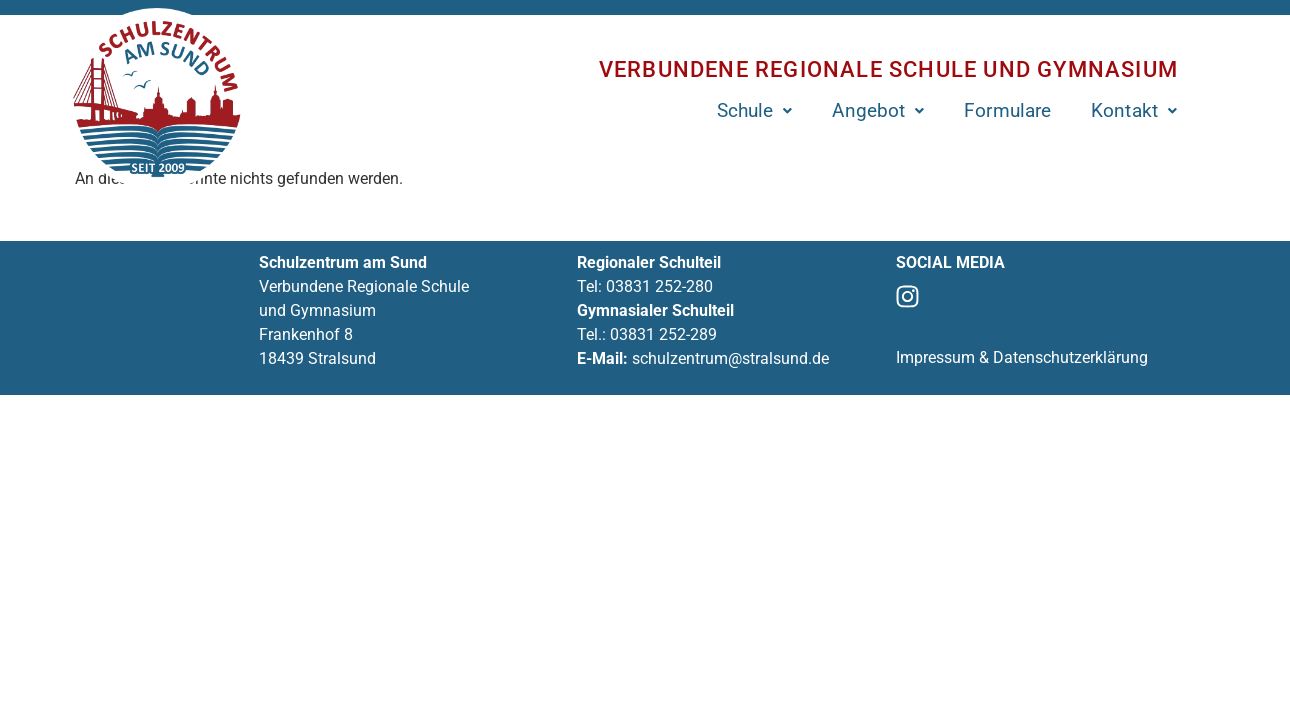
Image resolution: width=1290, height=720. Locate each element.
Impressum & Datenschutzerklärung (1022, 357)
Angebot (878, 110)
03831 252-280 (659, 286)
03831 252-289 (663, 334)
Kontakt (1134, 110)
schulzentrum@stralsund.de (730, 358)
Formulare (1007, 110)
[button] (755, 110)
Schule (755, 110)
